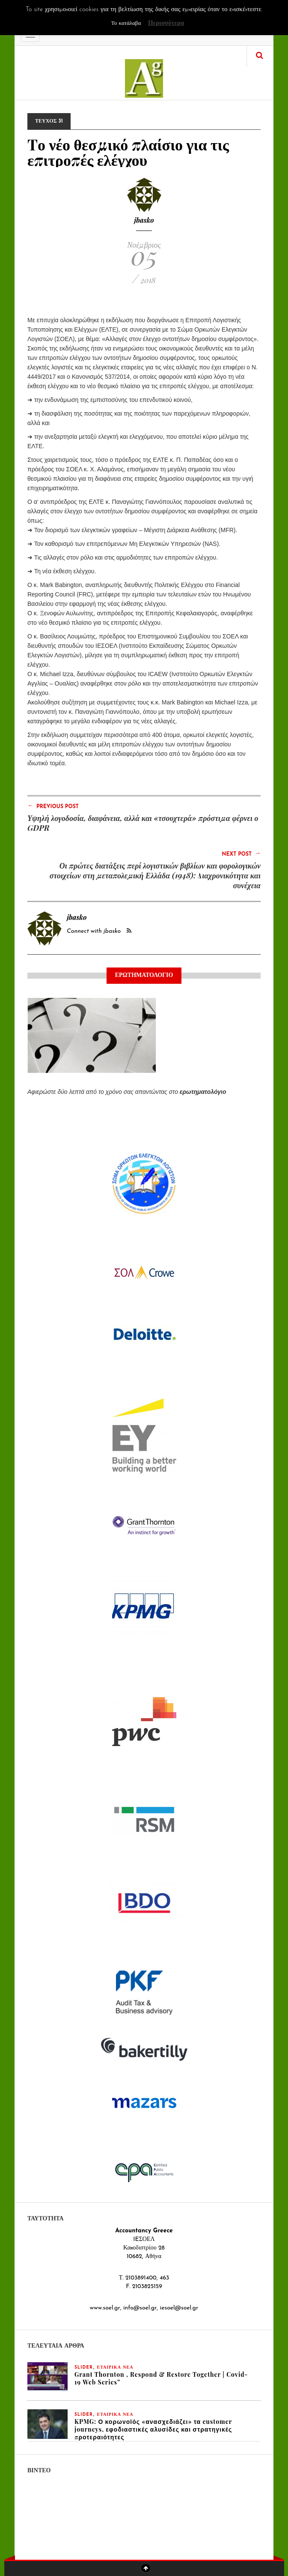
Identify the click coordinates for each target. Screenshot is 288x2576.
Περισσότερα (166, 23)
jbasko (144, 220)
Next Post (241, 853)
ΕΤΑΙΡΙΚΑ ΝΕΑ (115, 2367)
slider (83, 2367)
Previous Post (53, 806)
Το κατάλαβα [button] (126, 23)
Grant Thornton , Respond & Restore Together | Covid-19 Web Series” (161, 2378)
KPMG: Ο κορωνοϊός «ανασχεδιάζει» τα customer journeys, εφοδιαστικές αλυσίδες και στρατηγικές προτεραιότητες (153, 2429)
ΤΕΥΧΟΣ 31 (49, 121)
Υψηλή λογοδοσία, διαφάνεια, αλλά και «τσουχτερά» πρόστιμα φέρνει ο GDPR (142, 823)
